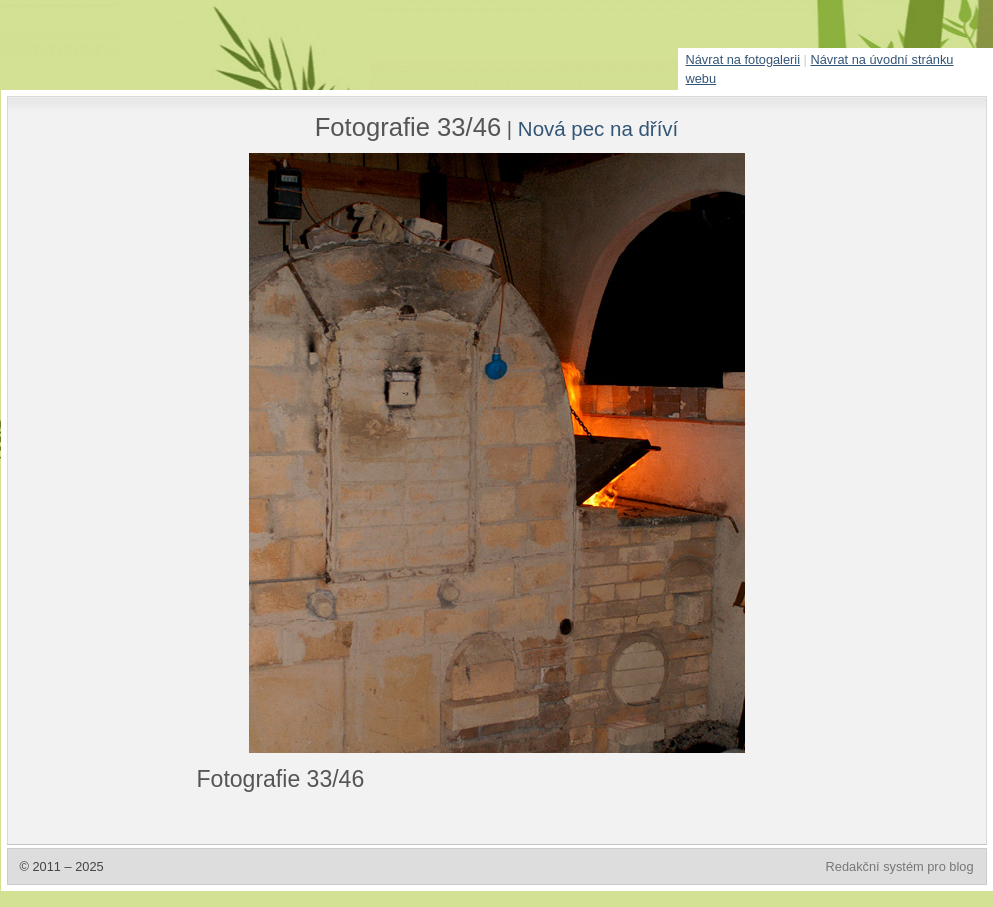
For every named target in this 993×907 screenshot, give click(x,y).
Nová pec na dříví (598, 128)
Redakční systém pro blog (900, 866)
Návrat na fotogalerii (743, 59)
